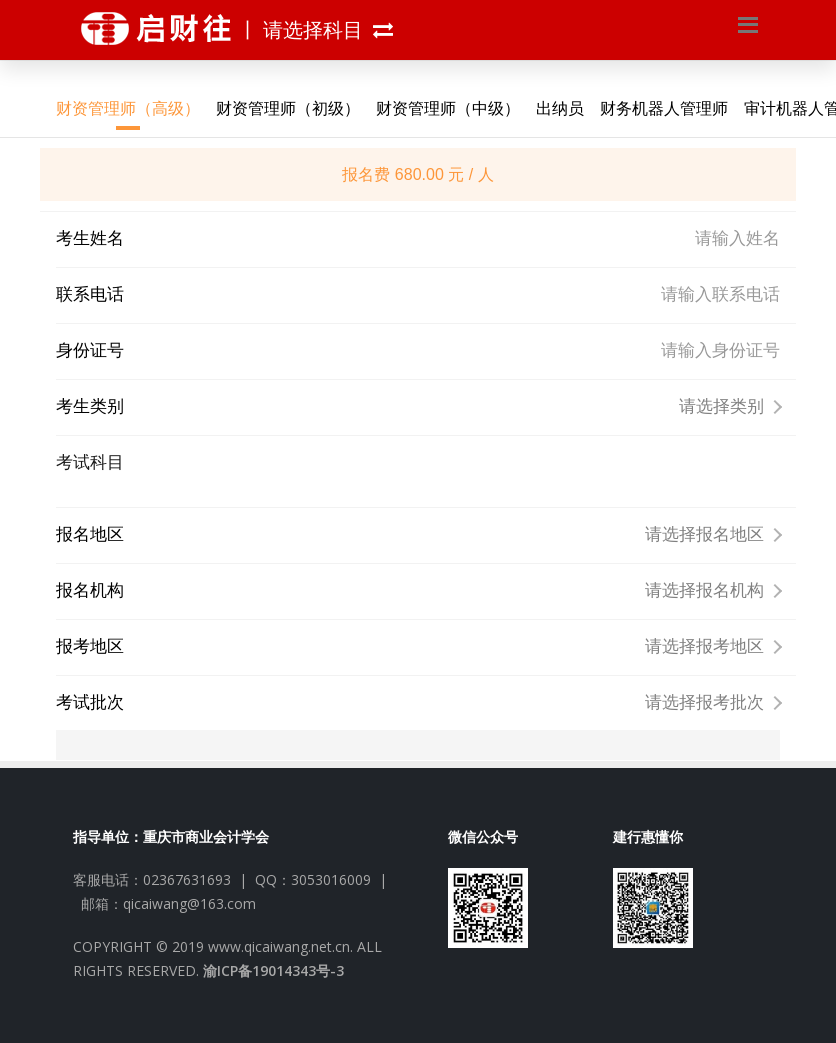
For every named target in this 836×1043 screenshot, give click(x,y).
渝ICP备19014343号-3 (273, 970)
